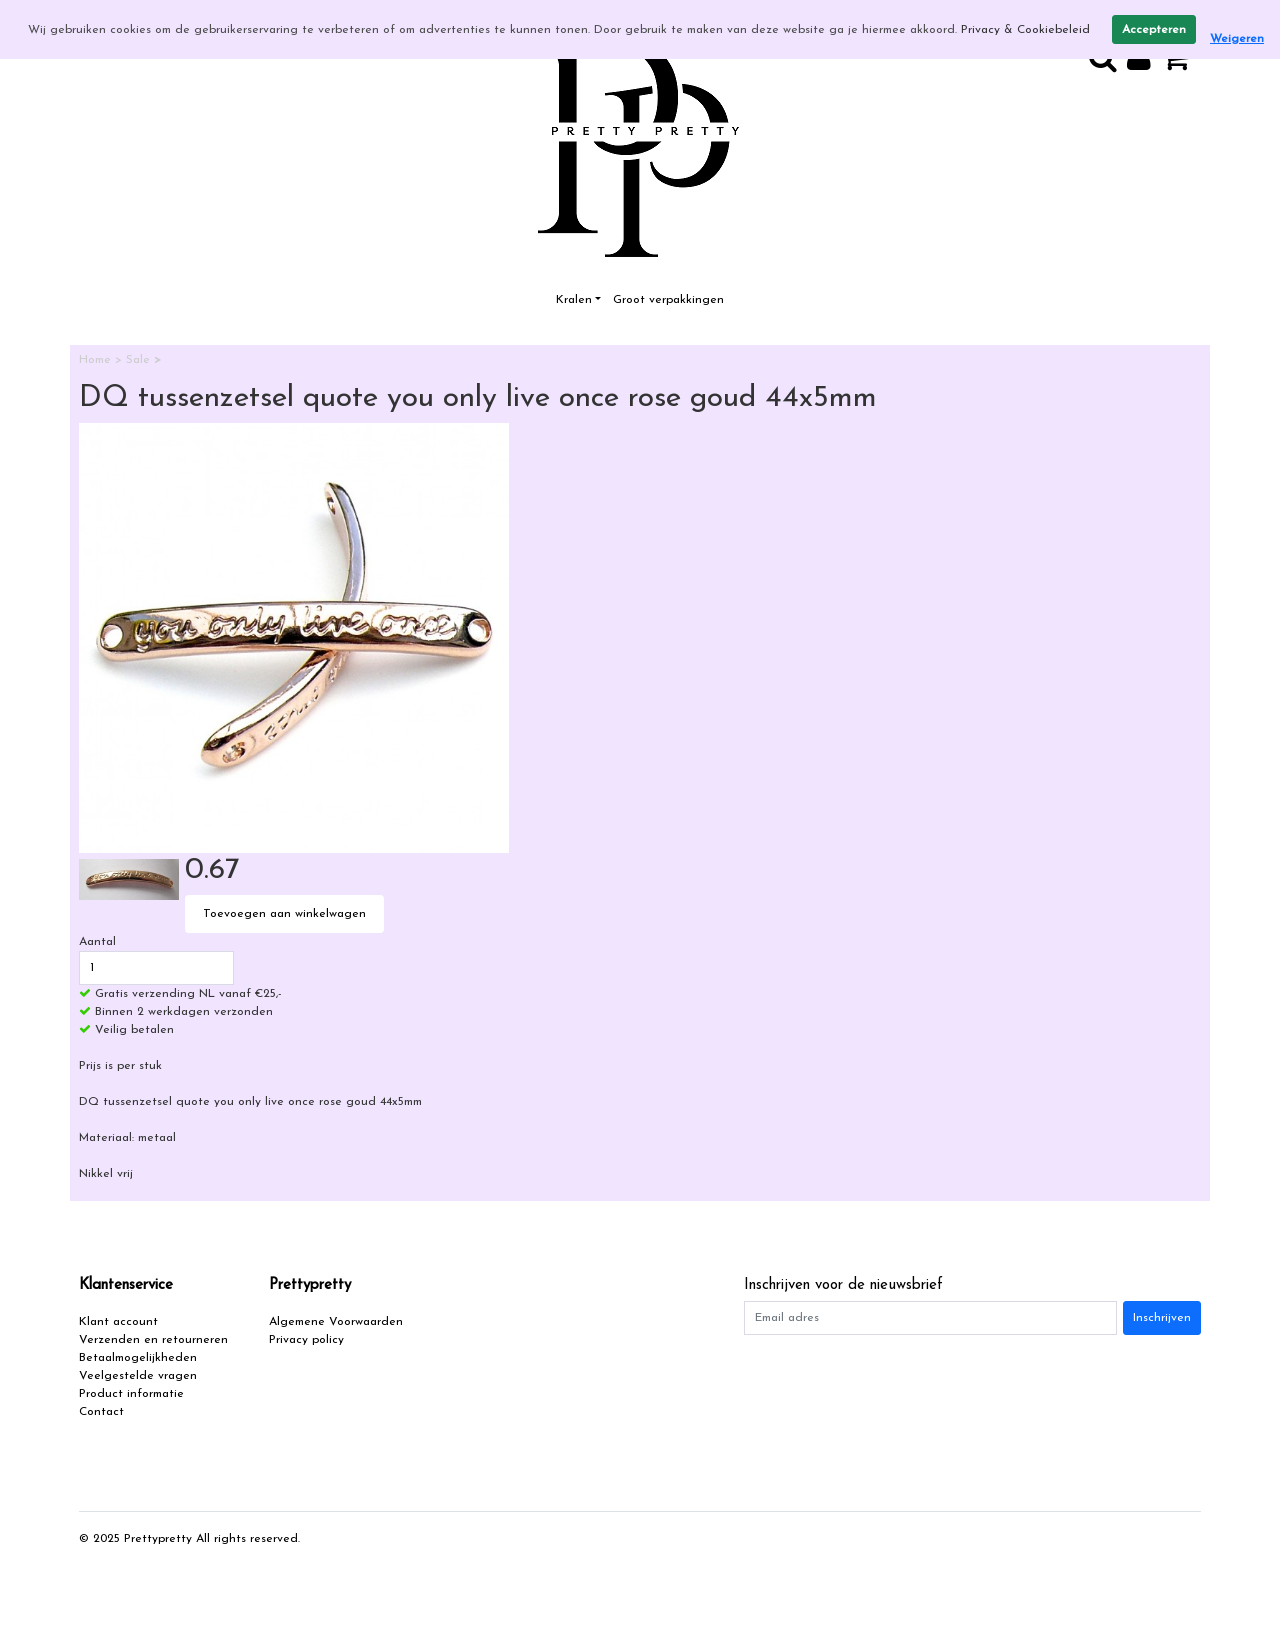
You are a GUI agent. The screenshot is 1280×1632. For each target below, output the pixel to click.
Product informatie (131, 1394)
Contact (101, 1412)
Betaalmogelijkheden (138, 1358)
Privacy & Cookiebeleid (1025, 30)
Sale (140, 360)
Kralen (574, 300)
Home (97, 360)
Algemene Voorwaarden (336, 1322)
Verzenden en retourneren (153, 1340)
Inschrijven (1162, 1318)
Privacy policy (306, 1340)
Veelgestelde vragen (138, 1376)
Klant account (118, 1322)
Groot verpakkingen (668, 300)
